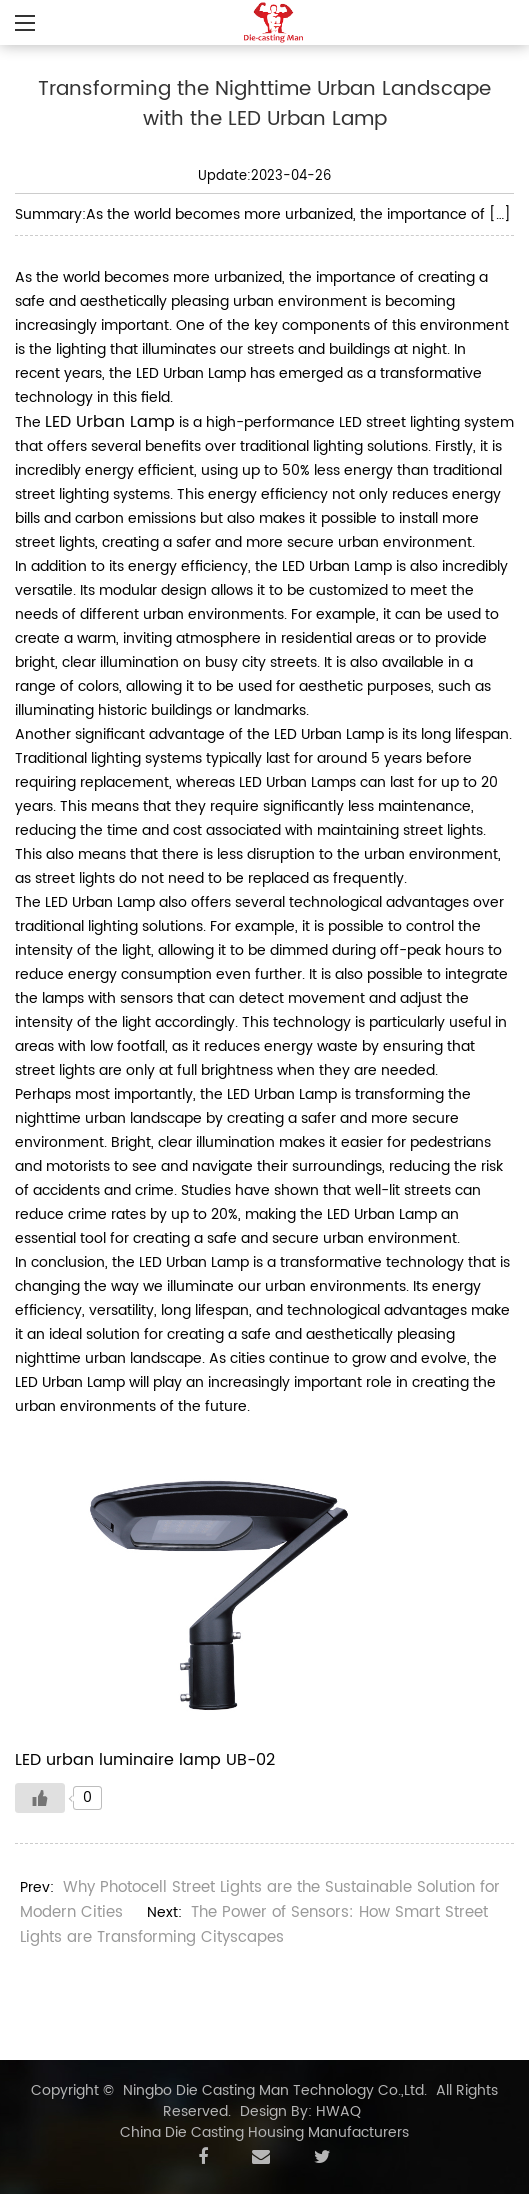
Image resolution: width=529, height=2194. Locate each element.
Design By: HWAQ (300, 2111)
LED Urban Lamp (110, 422)
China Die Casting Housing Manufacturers (264, 2132)
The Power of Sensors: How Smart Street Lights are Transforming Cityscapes (254, 1925)
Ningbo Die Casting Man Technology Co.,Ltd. (275, 2090)
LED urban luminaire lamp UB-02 (145, 1760)
